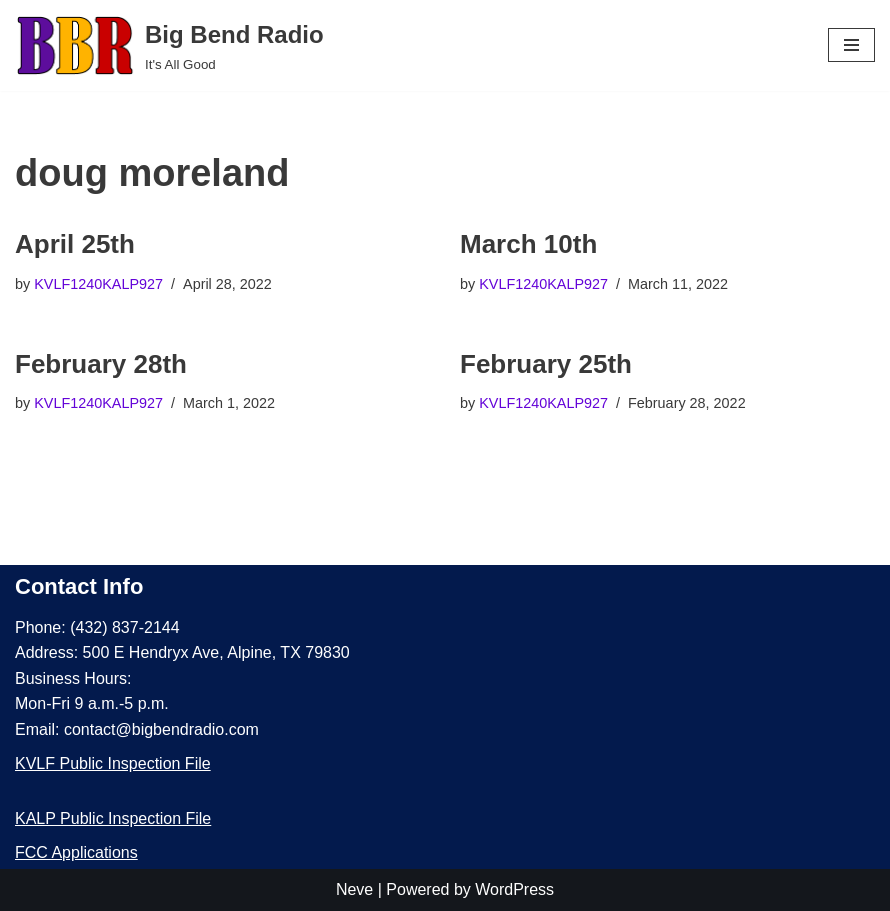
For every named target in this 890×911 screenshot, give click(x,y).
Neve (354, 889)
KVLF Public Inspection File (113, 763)
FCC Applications (76, 852)
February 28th (101, 364)
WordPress (514, 889)
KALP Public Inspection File (113, 818)
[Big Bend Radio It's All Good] (169, 45)
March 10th (528, 244)
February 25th (546, 364)
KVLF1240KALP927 (98, 284)
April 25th (75, 244)
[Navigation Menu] (851, 45)
